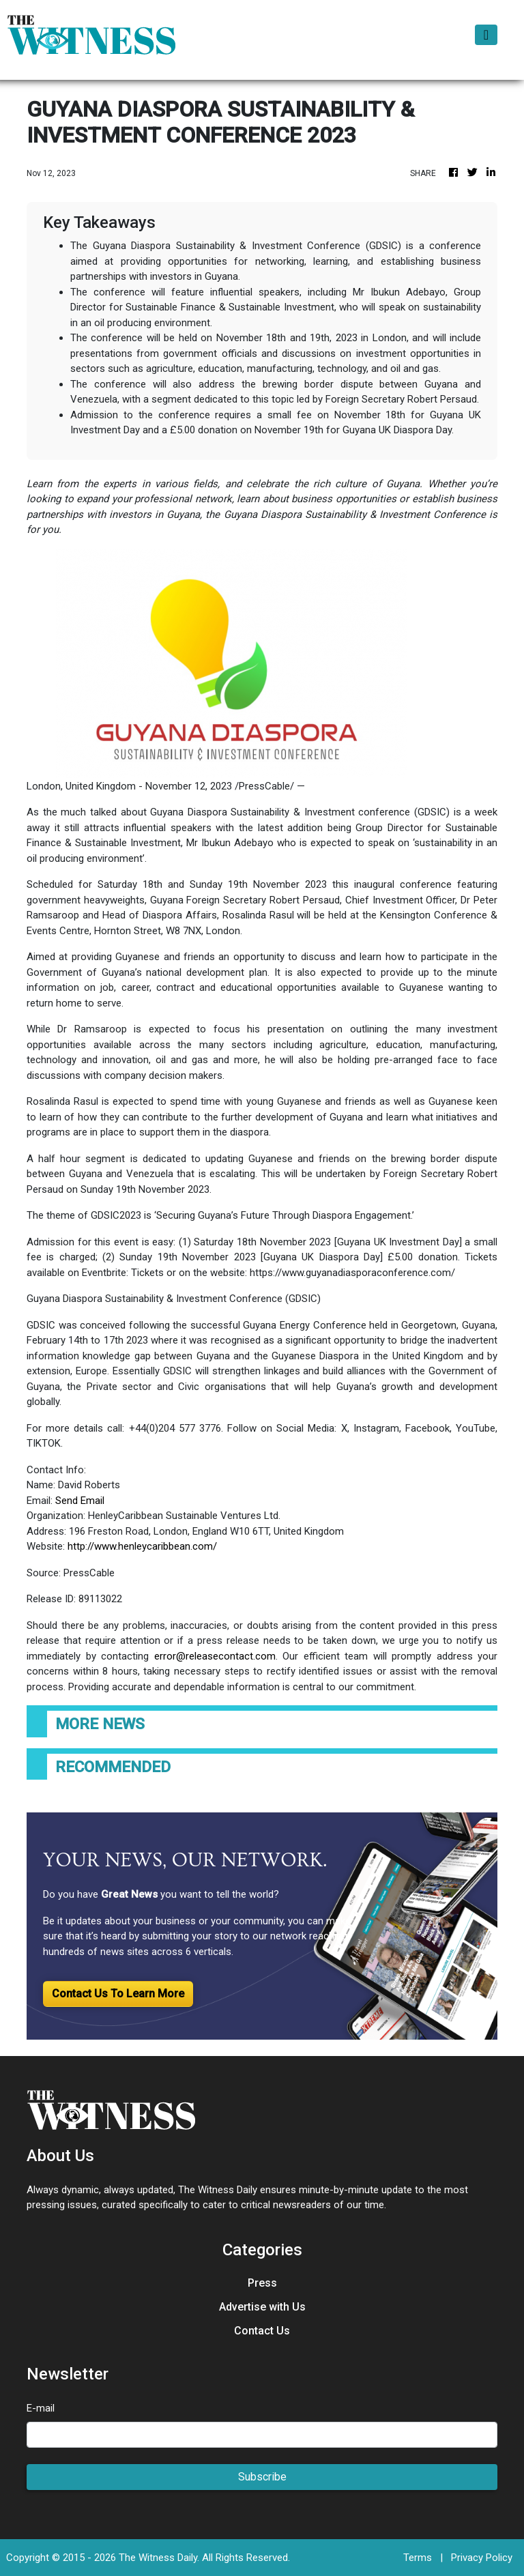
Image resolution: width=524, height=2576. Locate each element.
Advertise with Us (262, 2306)
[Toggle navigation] (486, 35)
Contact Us (262, 2330)
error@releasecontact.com (215, 1656)
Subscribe (262, 2476)
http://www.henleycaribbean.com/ (142, 1546)
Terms (417, 2557)
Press (262, 2282)
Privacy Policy (481, 2557)
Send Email (79, 1500)
